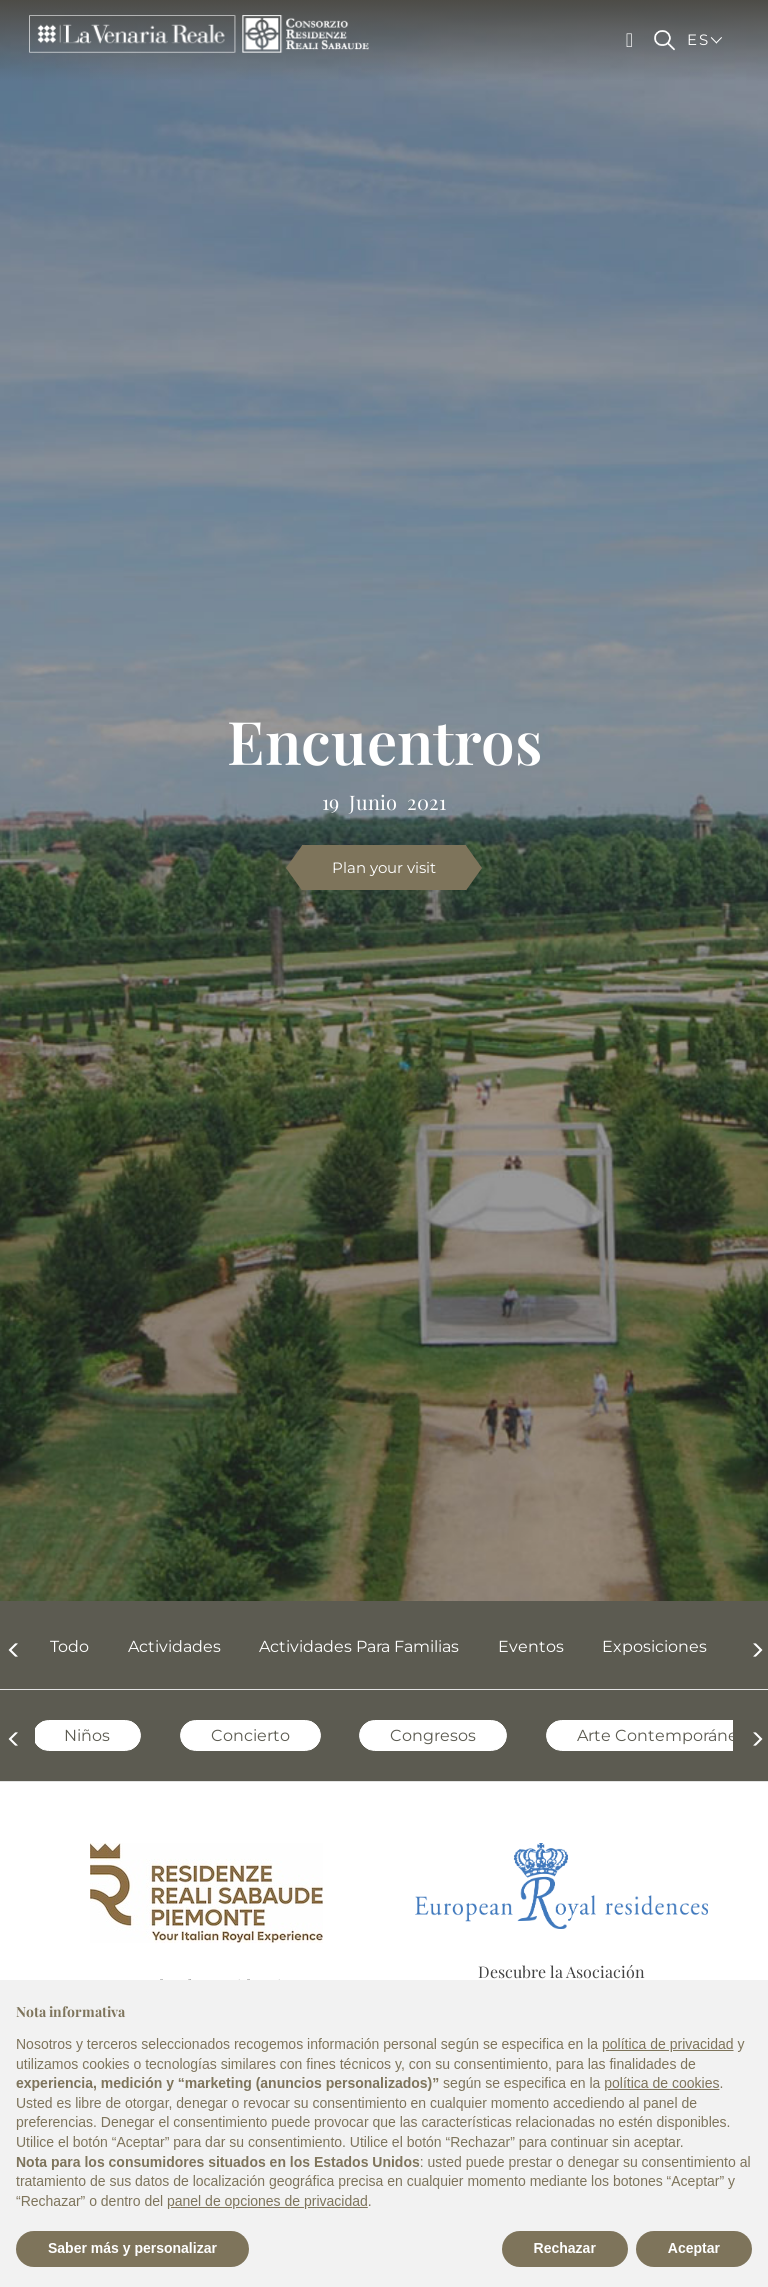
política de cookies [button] (661, 2083)
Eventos (521, 1646)
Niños (77, 1735)
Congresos (423, 1735)
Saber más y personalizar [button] (132, 2248)
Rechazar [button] (565, 2248)
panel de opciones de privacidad (267, 2201)
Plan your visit (384, 867)
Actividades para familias (349, 1646)
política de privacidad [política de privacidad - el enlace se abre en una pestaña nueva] (668, 2044)
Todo (59, 1646)
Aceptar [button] (694, 2248)
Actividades (164, 1646)
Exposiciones (644, 1646)
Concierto (240, 1735)
